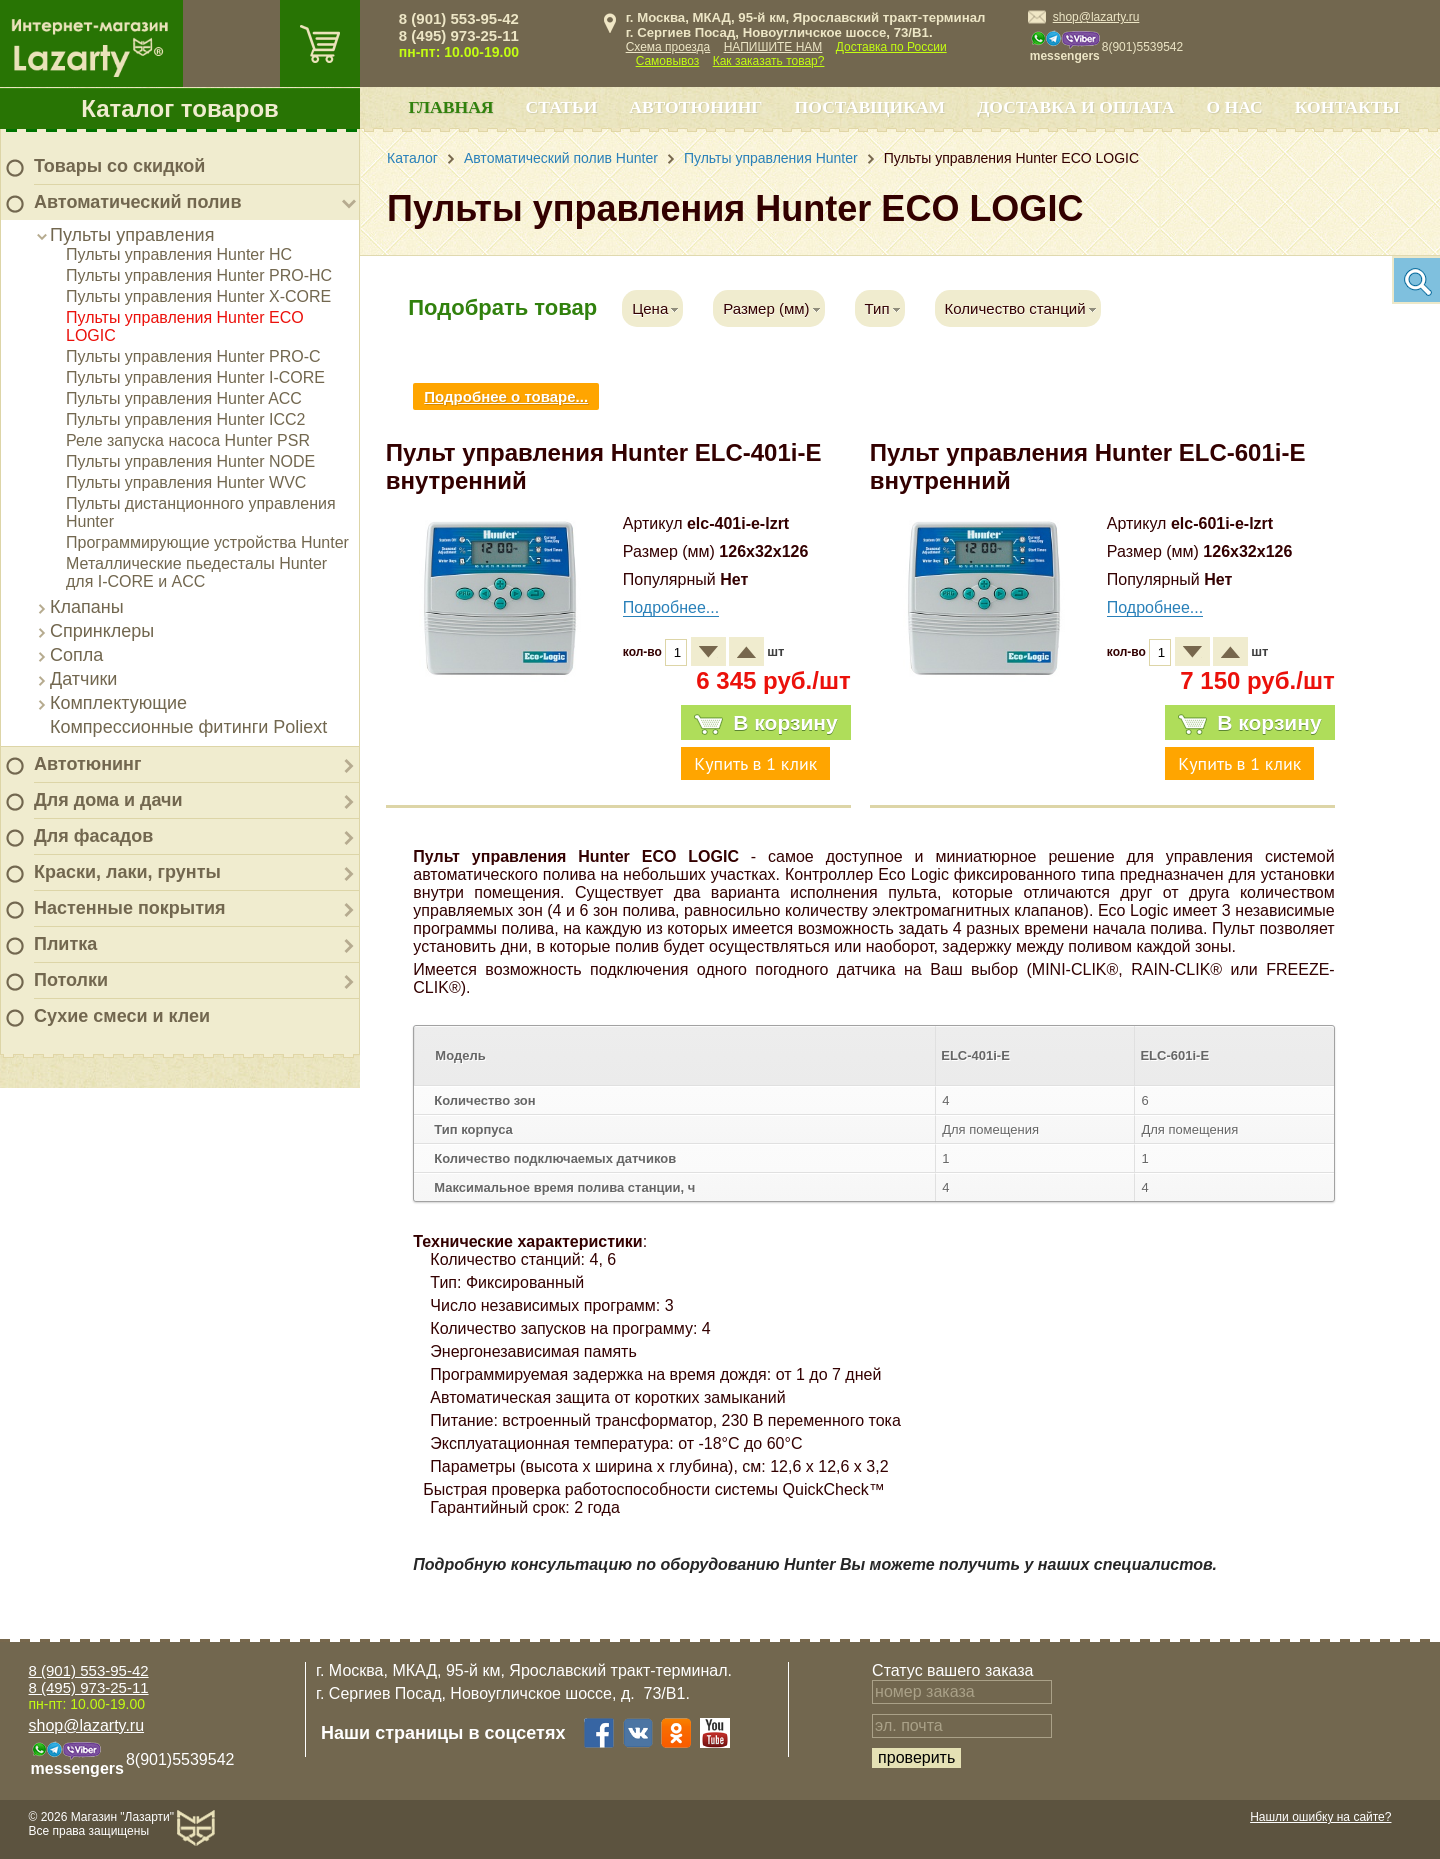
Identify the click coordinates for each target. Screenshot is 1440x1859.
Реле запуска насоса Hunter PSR (188, 440)
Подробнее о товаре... (506, 396)
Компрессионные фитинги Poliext (188, 727)
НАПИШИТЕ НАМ (773, 47)
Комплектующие (118, 703)
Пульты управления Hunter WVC (186, 482)
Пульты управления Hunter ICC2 (185, 419)
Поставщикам (870, 107)
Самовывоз (668, 61)
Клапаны (87, 607)
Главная (450, 107)
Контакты (1347, 107)
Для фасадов (93, 836)
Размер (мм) (766, 308)
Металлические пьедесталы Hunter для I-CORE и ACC (196, 572)
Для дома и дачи (108, 800)
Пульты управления (132, 235)
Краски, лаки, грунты (127, 872)
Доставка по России (891, 47)
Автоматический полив (138, 202)
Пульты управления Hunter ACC (184, 398)
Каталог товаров (180, 108)
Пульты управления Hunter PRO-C (193, 356)
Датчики (83, 679)
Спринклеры (102, 631)
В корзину (765, 723)
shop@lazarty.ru (1096, 17)
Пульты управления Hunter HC (179, 254)
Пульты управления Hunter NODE (190, 461)
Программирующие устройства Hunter (207, 542)
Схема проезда (668, 47)
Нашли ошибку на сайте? (1320, 1817)
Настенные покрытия (130, 908)
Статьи (562, 107)
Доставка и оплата (1075, 107)
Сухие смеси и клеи (122, 1016)
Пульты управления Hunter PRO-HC (199, 275)
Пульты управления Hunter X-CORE (198, 296)
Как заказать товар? (769, 61)
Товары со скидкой (119, 166)
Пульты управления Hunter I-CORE (195, 377)
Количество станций (1015, 308)
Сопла (76, 655)
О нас (1234, 107)
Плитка (65, 944)
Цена (650, 308)
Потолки (71, 980)
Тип (877, 308)
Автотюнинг (87, 764)
